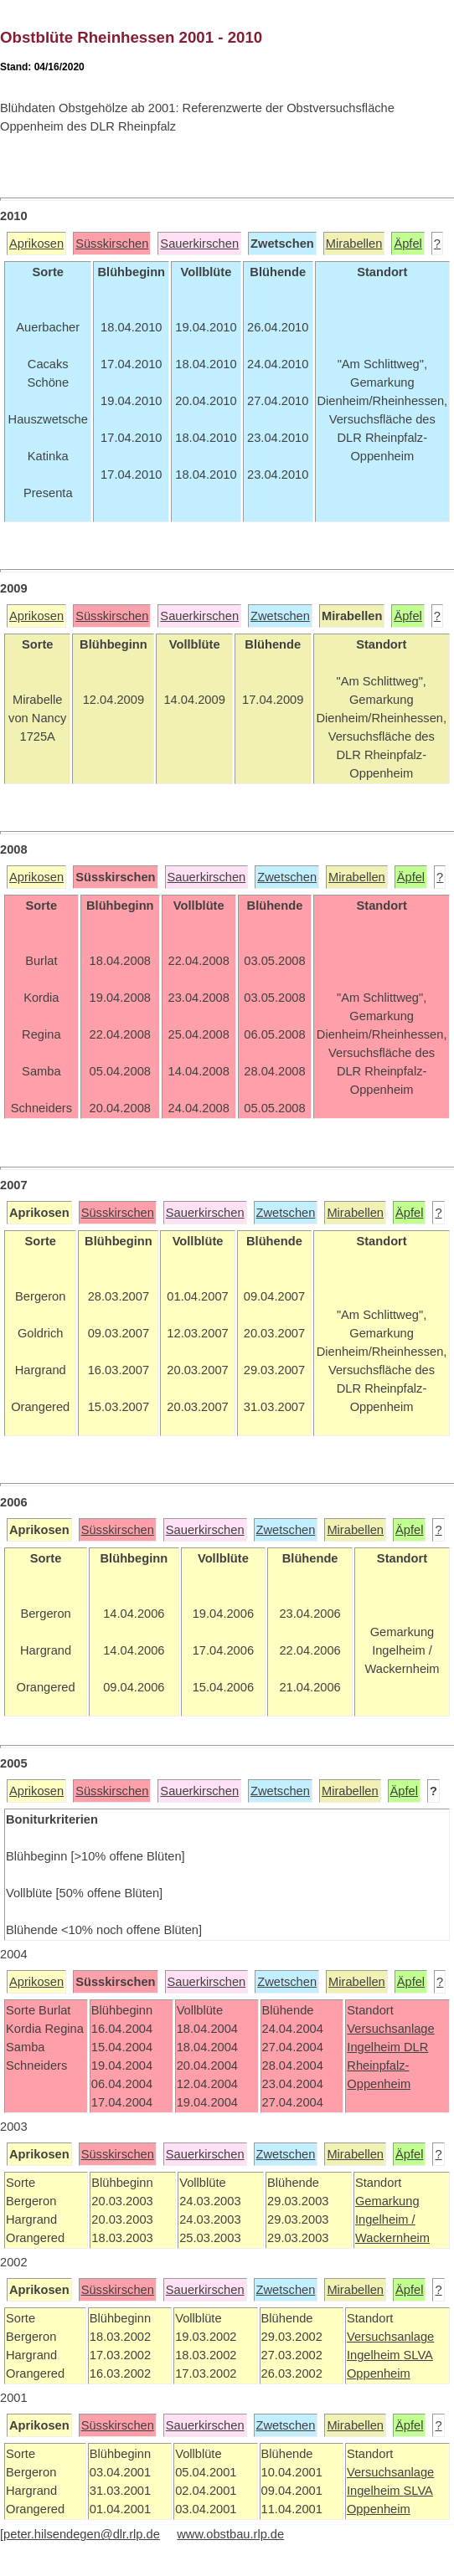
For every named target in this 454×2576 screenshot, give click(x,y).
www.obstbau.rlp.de (230, 2534)
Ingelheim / (385, 2219)
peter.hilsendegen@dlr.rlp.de (81, 2534)
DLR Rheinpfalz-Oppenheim (387, 2065)
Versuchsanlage (390, 2028)
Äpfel (407, 243)
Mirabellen (354, 243)
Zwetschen (280, 616)
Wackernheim (392, 2238)
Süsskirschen (111, 243)
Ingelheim (375, 2047)
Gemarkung (387, 2201)
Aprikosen (36, 243)
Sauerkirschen (199, 243)
